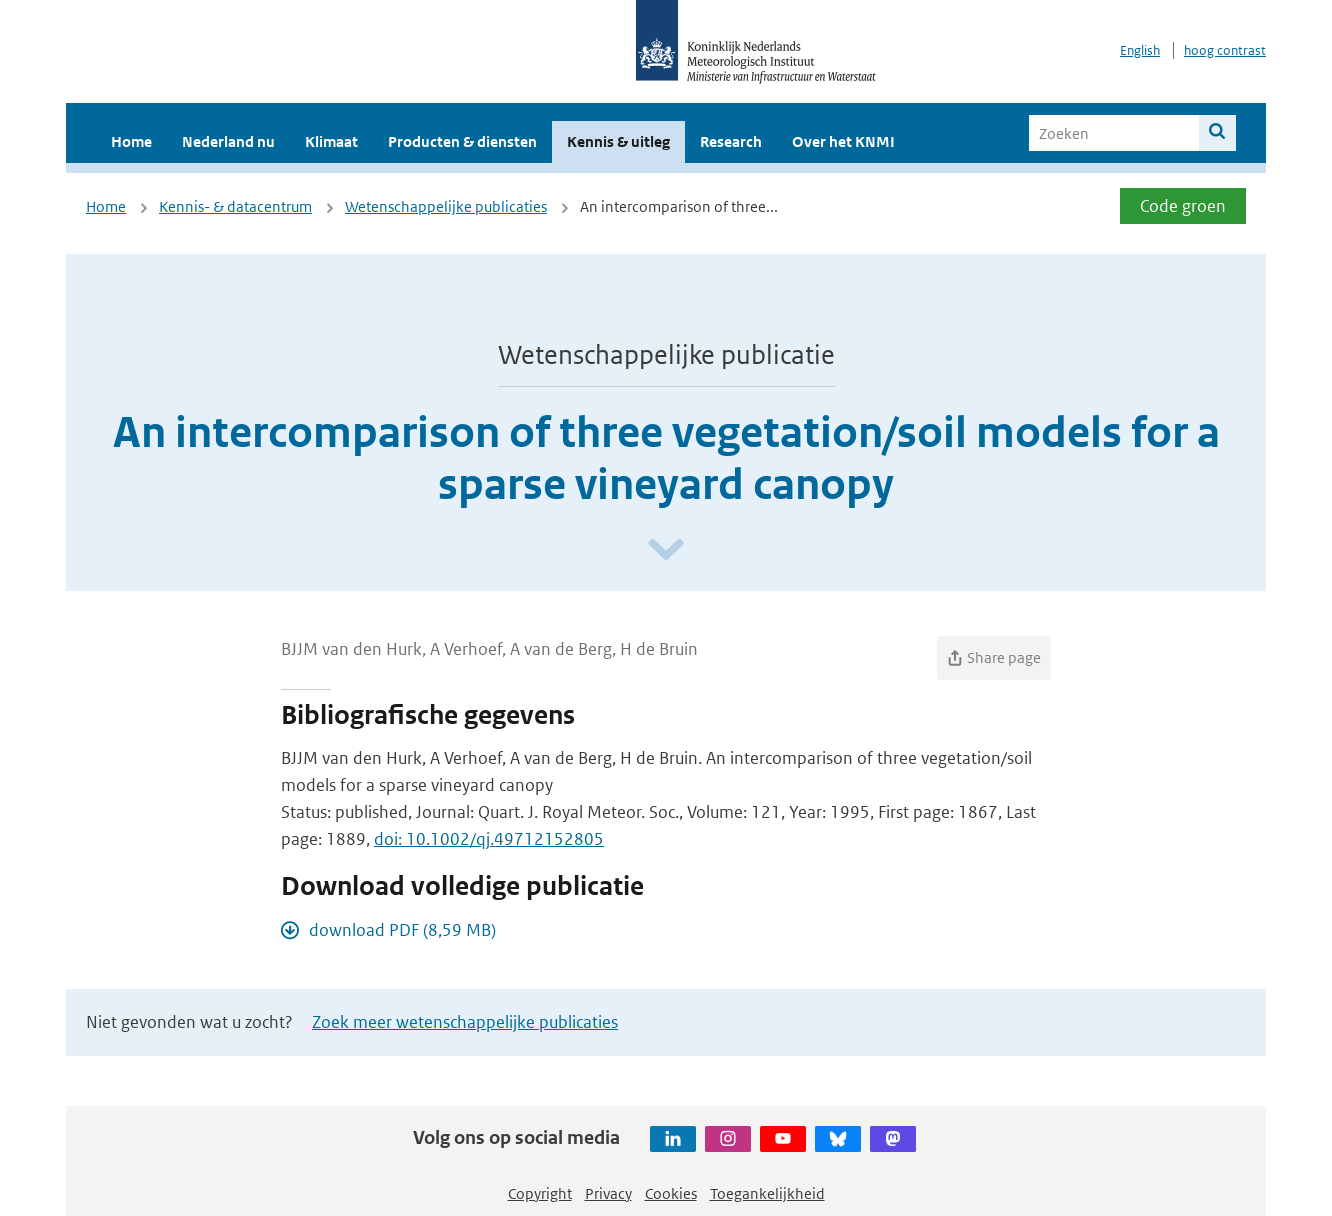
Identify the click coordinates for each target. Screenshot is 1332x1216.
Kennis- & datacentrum (235, 206)
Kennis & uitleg (618, 141)
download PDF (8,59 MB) (402, 930)
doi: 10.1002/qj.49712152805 (489, 839)
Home (131, 141)
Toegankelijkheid (767, 1193)
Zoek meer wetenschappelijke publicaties (465, 1022)
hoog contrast (1225, 50)
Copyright (540, 1193)
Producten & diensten (462, 141)
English (1140, 50)
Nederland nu (228, 141)
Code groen (1183, 206)
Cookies (671, 1193)
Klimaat (331, 141)
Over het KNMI (843, 141)
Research (731, 141)
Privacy (608, 1193)
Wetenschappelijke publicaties (446, 206)
